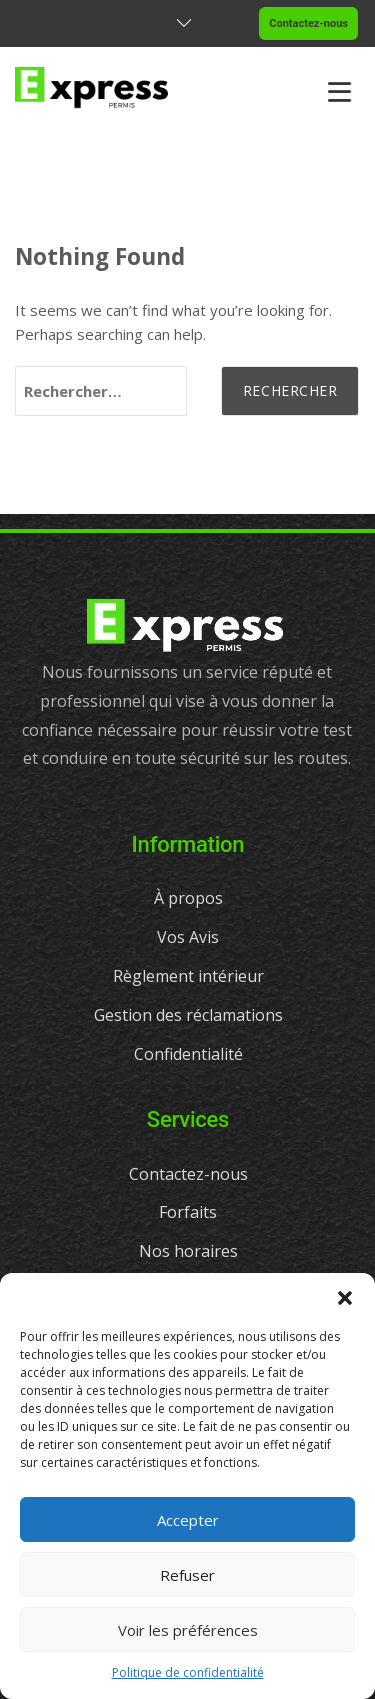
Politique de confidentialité (188, 1672)
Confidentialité (188, 1054)
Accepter (188, 1520)
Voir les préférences (188, 1630)
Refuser (187, 1575)
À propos (188, 898)
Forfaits (188, 1212)
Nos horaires (188, 1251)
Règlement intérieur (188, 976)
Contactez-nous (308, 23)
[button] (345, 1298)
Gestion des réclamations (188, 1015)
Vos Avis (188, 937)
